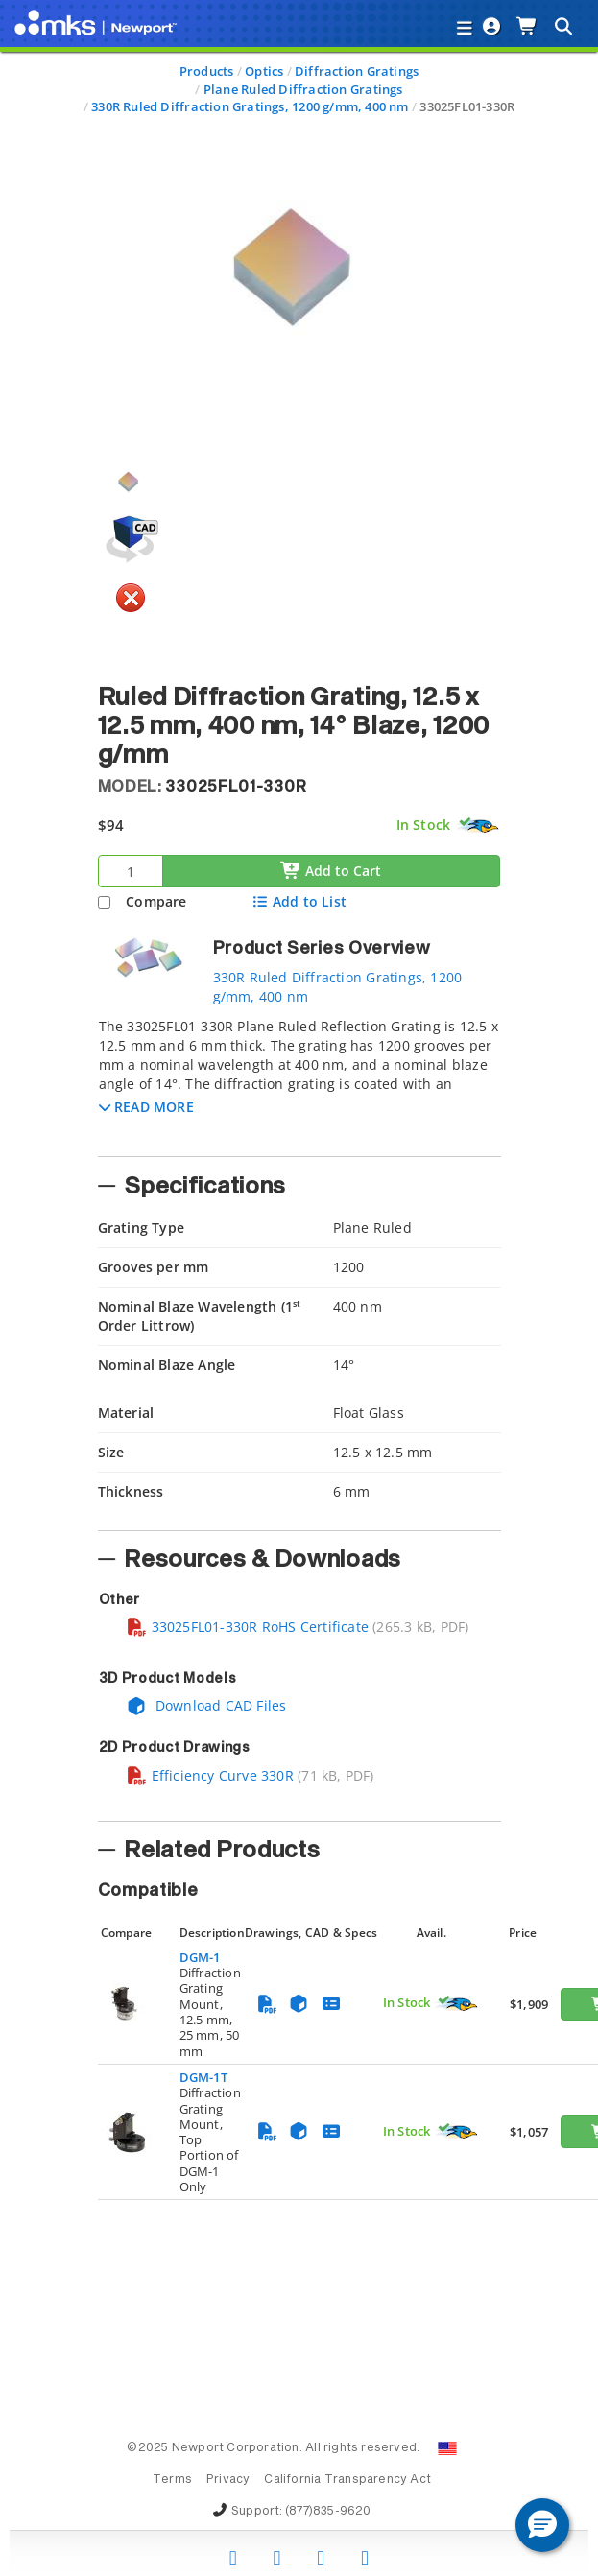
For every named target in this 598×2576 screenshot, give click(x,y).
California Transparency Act (347, 2480)
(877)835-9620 (328, 2511)
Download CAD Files (206, 1705)
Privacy (228, 2480)
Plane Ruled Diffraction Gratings (303, 89)
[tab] (299, 1081)
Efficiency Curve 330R (210, 1775)
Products (206, 71)
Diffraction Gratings (357, 71)
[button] (146, 1107)
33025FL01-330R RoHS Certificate (248, 1627)
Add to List (299, 901)
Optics (264, 71)
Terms (172, 2480)
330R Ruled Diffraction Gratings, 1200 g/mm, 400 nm (250, 106)
